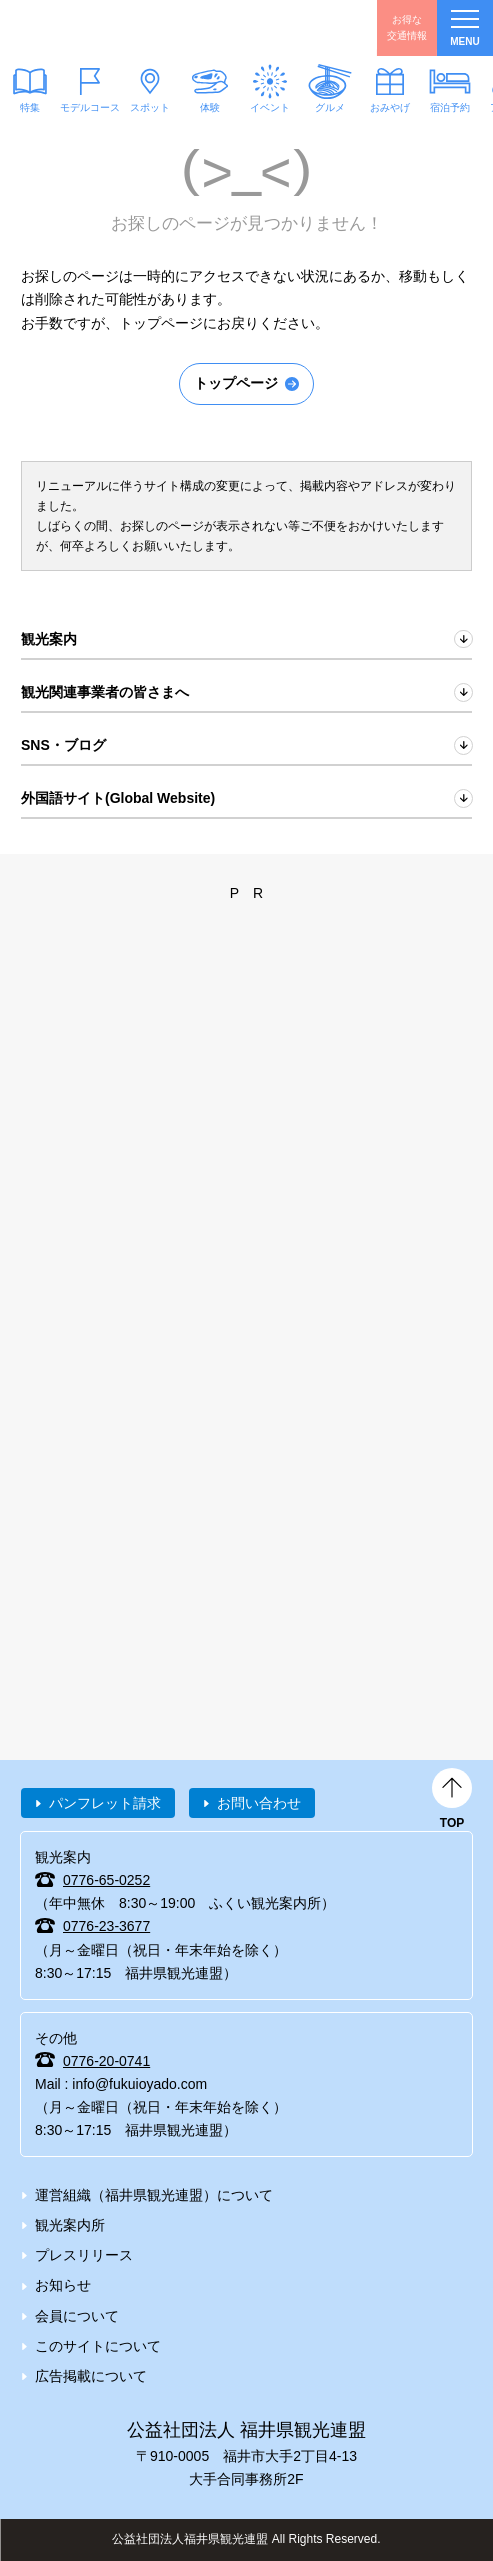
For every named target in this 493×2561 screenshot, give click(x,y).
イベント (270, 107)
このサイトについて (98, 2346)
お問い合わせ (259, 1803)
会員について (77, 2316)
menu (464, 28)
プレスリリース (84, 2255)
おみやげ (390, 107)
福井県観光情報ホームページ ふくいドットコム (110, 28)
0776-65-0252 (106, 1880)
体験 (210, 107)
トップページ (236, 383)
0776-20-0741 (106, 2061)
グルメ (330, 107)
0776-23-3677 (106, 1926)
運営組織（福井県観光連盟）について (154, 2195)
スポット (150, 107)
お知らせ (63, 2285)
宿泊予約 (450, 107)
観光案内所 (70, 2225)
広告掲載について (91, 2376)
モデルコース (90, 107)
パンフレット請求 (105, 1803)
